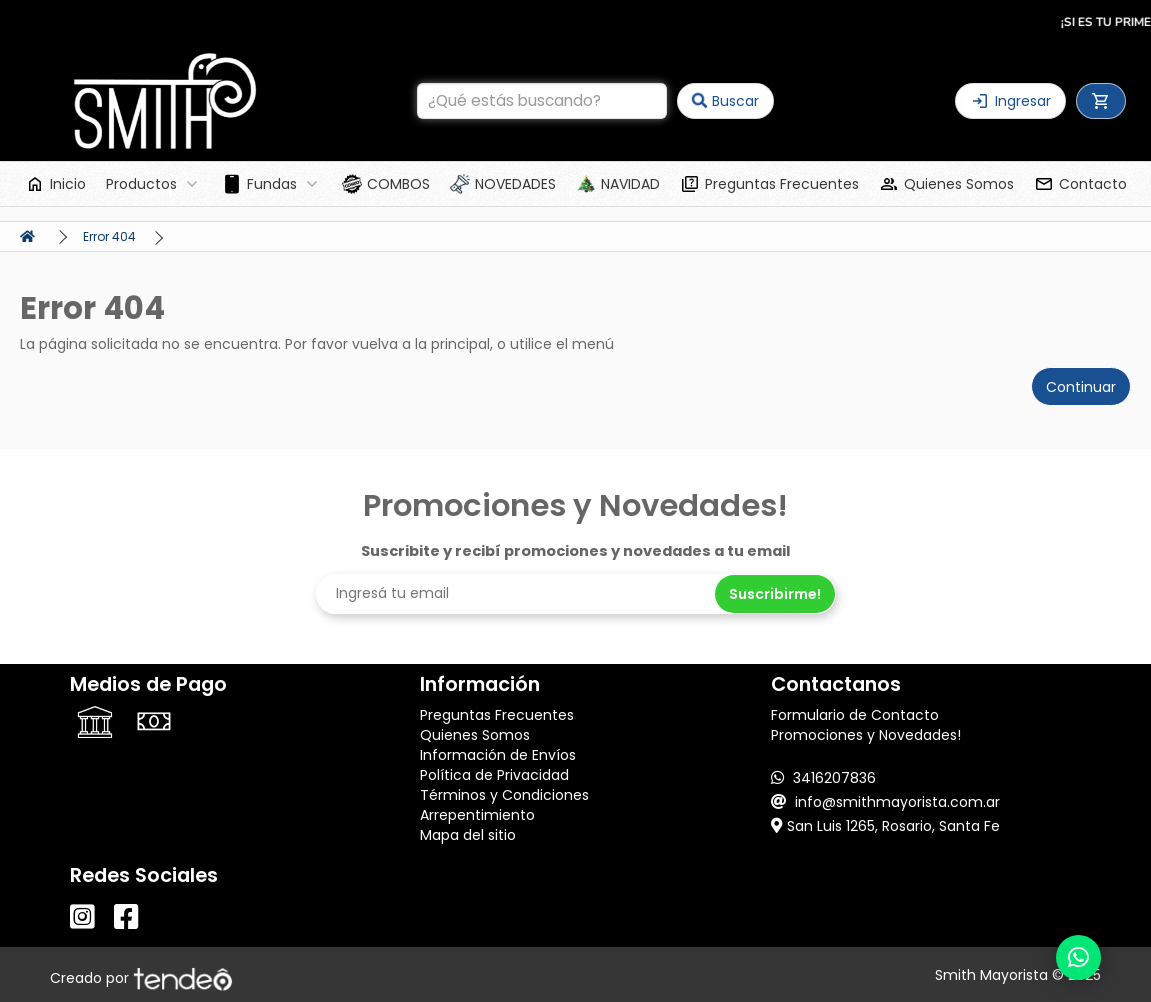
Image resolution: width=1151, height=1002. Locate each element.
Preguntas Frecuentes (497, 715)
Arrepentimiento (477, 815)
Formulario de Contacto (855, 715)
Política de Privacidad (494, 775)
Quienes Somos (475, 735)
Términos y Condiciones (504, 795)
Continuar (1081, 387)
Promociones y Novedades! (866, 735)
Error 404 (109, 236)
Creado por (141, 978)
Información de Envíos (498, 755)
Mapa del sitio (468, 835)
